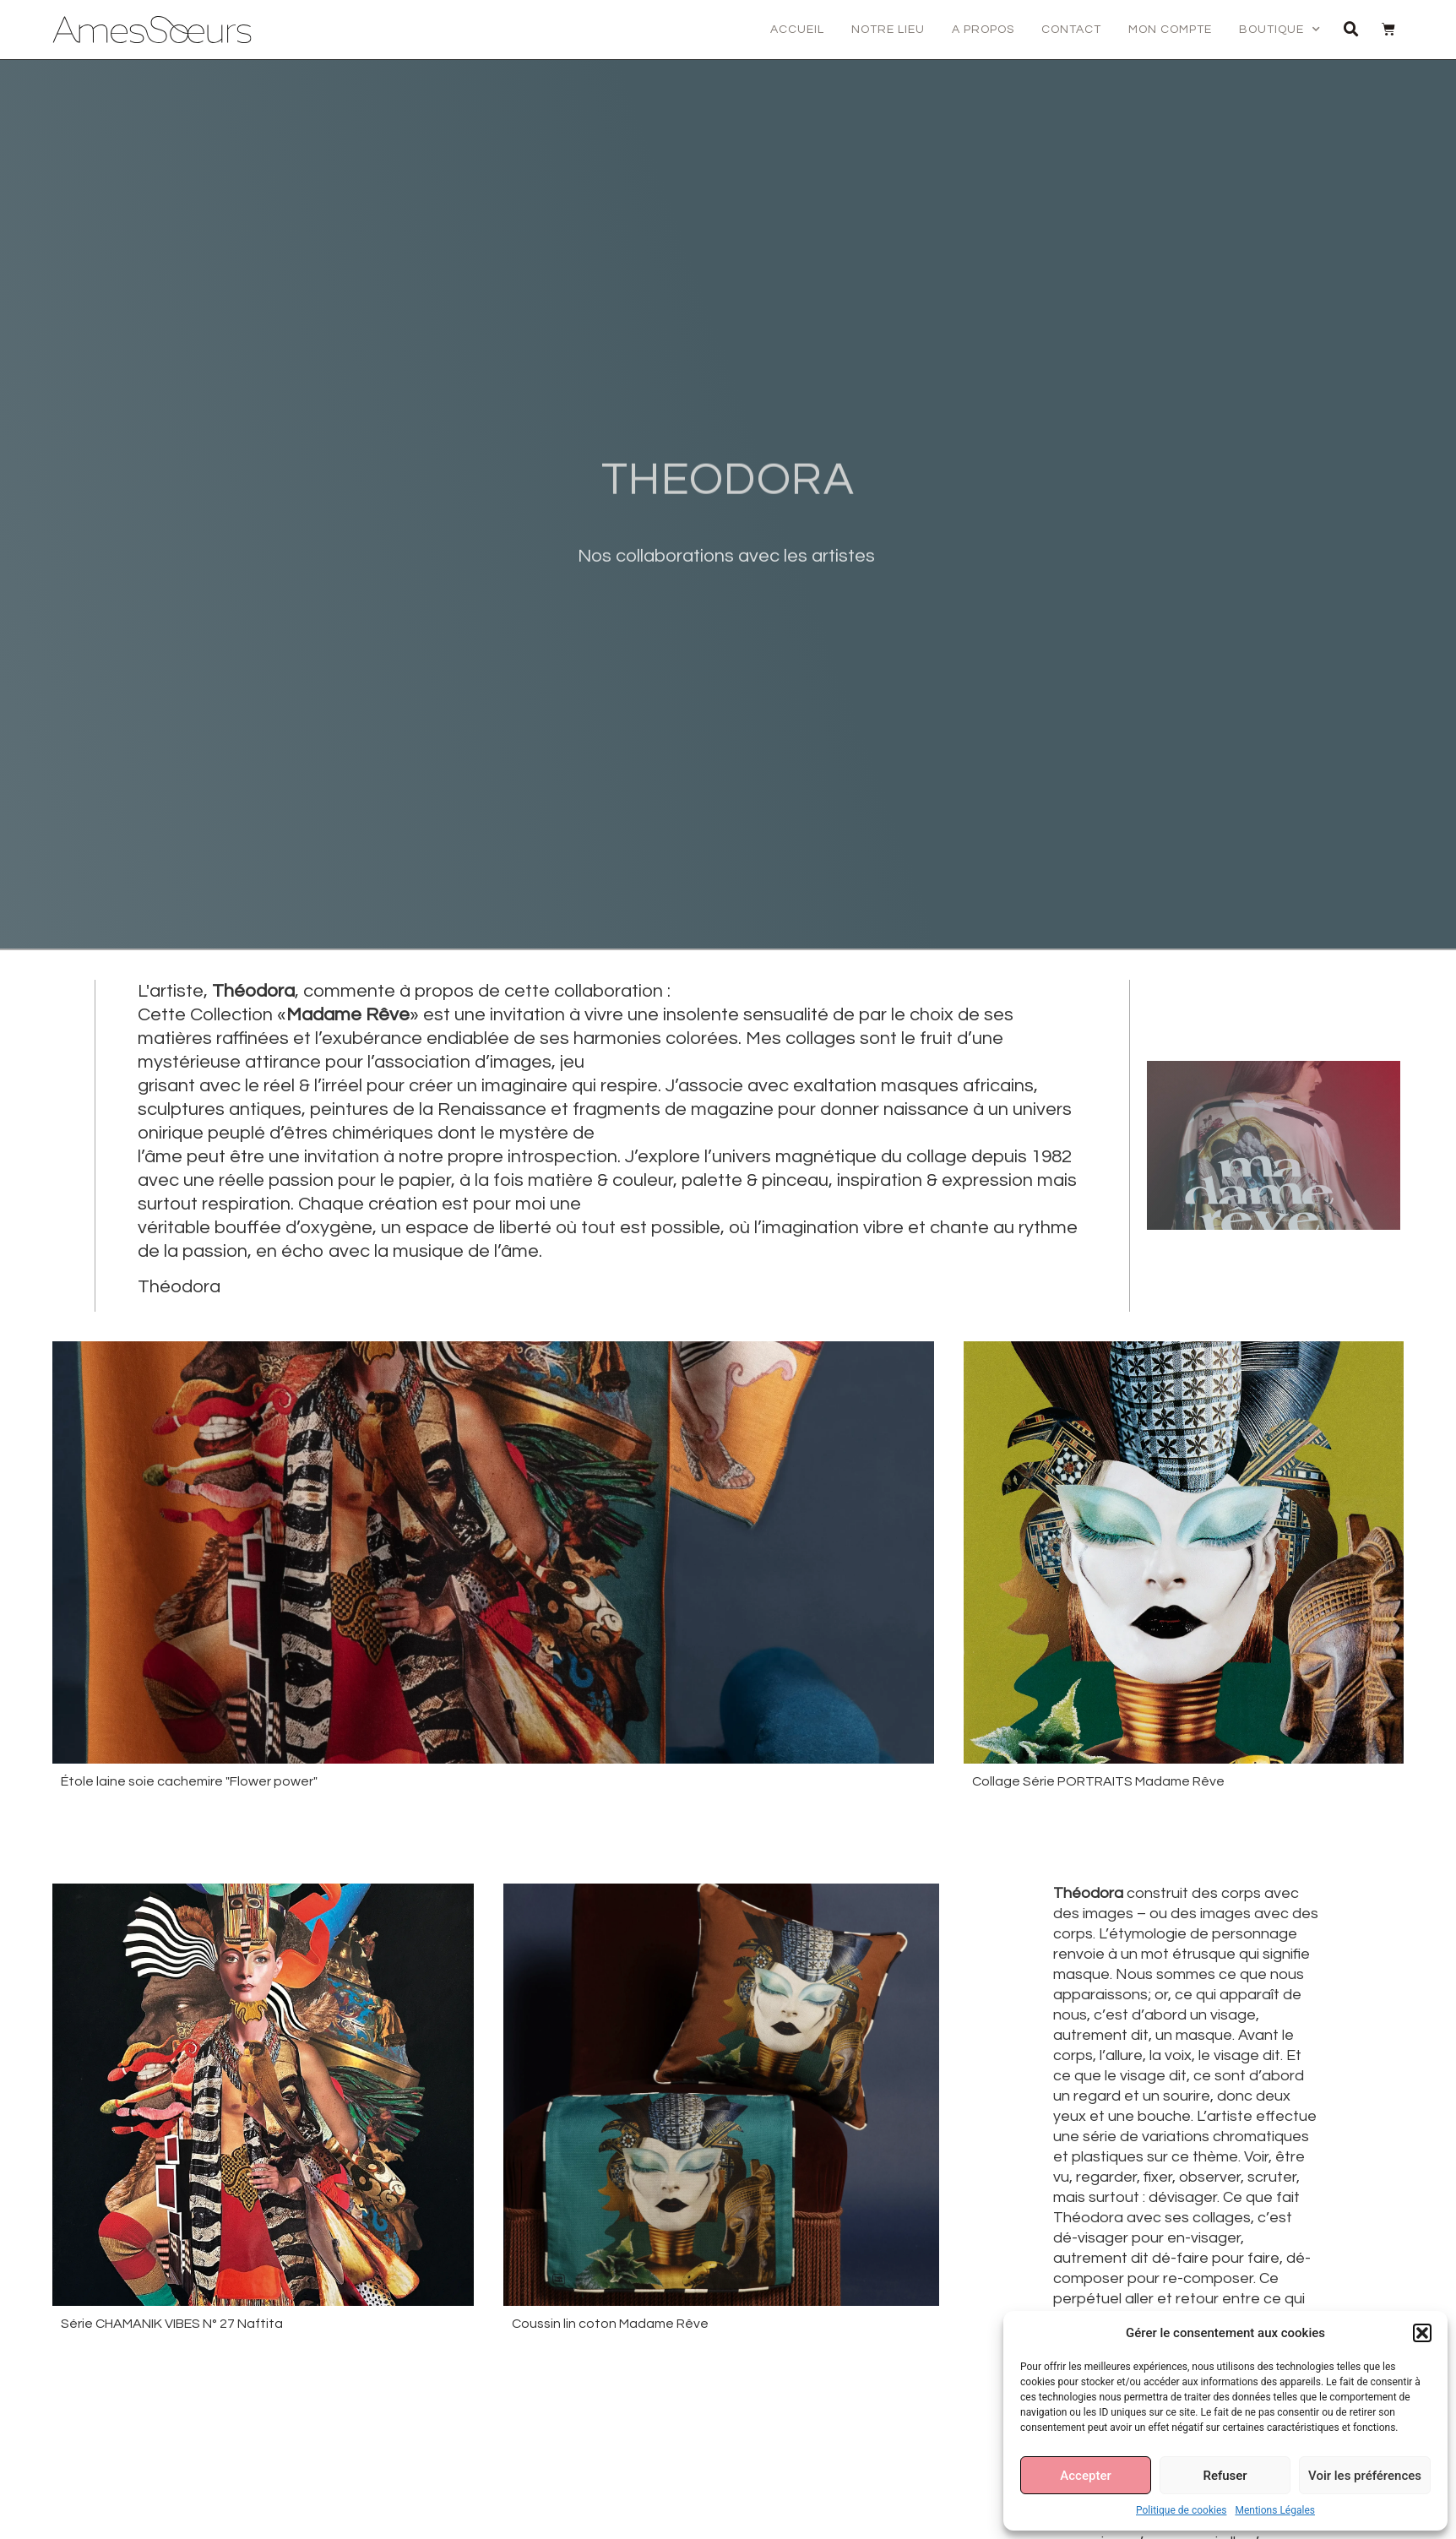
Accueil (797, 29)
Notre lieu (888, 29)
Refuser (1225, 2475)
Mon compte (1170, 29)
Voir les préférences (1364, 2475)
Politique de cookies (1181, 2510)
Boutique (1280, 29)
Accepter (1085, 2475)
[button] (1422, 2332)
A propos (983, 29)
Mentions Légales (1275, 2510)
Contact (1071, 29)
